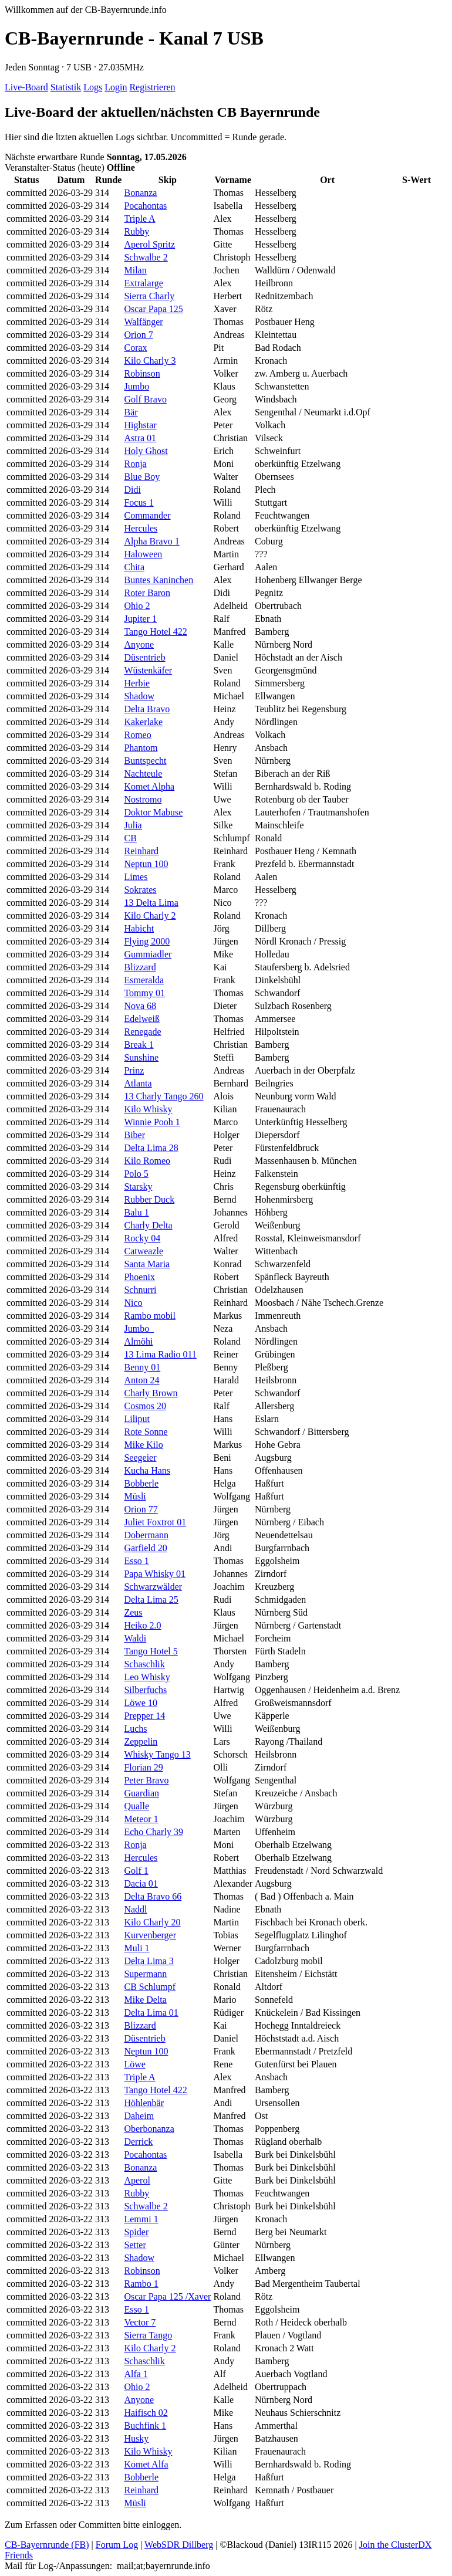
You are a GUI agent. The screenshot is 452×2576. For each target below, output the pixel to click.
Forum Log (117, 2545)
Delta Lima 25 (151, 1600)
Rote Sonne (145, 1432)
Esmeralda (144, 980)
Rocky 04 (142, 1238)
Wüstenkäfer (148, 670)
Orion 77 (140, 1509)
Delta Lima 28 (151, 1148)
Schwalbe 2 (145, 257)
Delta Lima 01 (151, 2013)
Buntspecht (145, 761)
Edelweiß (141, 1019)
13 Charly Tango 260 (163, 1096)
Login (115, 87)
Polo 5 (136, 1174)
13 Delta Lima (151, 903)
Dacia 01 (140, 1883)
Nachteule (143, 773)
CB (130, 838)
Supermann (145, 1974)
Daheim (139, 2116)
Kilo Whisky (148, 1109)
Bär (130, 412)
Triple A (139, 219)
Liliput (137, 1419)
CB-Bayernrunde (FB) (47, 2545)
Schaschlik (144, 1664)
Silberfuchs (145, 1690)
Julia (132, 825)
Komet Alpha (149, 786)
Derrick (138, 2142)
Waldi (135, 1638)
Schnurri (140, 1290)
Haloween (143, 554)
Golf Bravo (145, 399)
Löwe (134, 2064)
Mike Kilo (143, 1445)
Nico (133, 1303)
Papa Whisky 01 (154, 1574)
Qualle (136, 1806)
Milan (135, 270)
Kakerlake (143, 722)
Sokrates (140, 890)
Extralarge (143, 283)
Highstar (140, 425)
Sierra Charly (149, 296)
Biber (134, 1135)
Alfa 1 (135, 2374)
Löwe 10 (140, 1703)
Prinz (134, 1070)
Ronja (135, 464)
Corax (135, 348)
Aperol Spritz (149, 244)
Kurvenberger (150, 1935)
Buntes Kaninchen (158, 580)
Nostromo (142, 799)
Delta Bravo (147, 709)
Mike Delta (145, 2000)
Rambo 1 (141, 2284)
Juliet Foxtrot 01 (155, 1522)
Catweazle (143, 1251)
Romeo (137, 735)
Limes (135, 877)
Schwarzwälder (153, 1587)
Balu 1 (136, 1212)
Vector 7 (140, 2322)
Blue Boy (142, 477)
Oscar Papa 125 (153, 309)
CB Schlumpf (150, 1987)
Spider (136, 2232)
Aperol (137, 2180)
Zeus (133, 1612)
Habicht (139, 928)
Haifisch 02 (145, 2413)
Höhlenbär (144, 2103)
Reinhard (141, 851)
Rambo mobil (150, 1316)
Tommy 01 (144, 993)
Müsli (135, 1496)
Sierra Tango (148, 2335)
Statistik (65, 87)
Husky (136, 2438)
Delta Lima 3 (148, 1961)
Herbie (137, 683)
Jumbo (136, 386)
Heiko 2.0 (142, 1625)
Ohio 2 (137, 606)
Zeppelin (140, 1741)
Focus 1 (138, 502)
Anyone (139, 644)
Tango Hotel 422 (155, 632)
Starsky (138, 1186)
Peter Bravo (146, 1780)
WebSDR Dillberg (178, 2545)
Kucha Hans (147, 1470)
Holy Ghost (145, 451)
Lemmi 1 (141, 2219)
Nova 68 (140, 1006)
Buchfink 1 (145, 2426)
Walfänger (143, 322)
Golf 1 (136, 1871)
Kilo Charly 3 (150, 360)
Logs (92, 87)
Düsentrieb (144, 657)
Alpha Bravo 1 (151, 541)
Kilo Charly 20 (152, 1922)
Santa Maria (147, 1264)
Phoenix (139, 1277)
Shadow (139, 696)
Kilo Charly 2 (150, 915)
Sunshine (141, 1057)
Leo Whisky (147, 1677)
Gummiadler (147, 954)
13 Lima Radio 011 (160, 1354)
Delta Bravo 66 (152, 1896)
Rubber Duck (149, 1199)
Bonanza (140, 193)
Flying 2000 (147, 941)
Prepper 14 (144, 1716)
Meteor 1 (141, 1819)
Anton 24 (141, 1380)
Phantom (140, 748)
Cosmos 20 (145, 1406)
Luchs (135, 1729)
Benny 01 (142, 1367)
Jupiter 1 (140, 619)
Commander (147, 515)
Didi (132, 490)
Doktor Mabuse (153, 812)
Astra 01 (140, 438)
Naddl (135, 1909)
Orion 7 (138, 335)
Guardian (141, 1793)
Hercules (140, 528)
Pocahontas (145, 206)
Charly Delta (148, 1225)
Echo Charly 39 (153, 1832)
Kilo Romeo (147, 1161)
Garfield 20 (145, 1548)
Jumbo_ (139, 1328)
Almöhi (138, 1341)
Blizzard (140, 967)
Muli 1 (136, 1948)
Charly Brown (150, 1393)
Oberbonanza (149, 2129)
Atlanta (137, 1083)
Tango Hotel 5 (150, 1651)
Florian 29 (143, 1767)
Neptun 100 (146, 864)
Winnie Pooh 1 (152, 1122)
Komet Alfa (146, 2464)
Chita (134, 567)
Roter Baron (147, 593)
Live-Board (26, 87)
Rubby (136, 231)
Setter (135, 2245)
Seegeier (140, 1458)
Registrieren (152, 87)
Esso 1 (136, 1561)
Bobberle (141, 1483)
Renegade (142, 1032)
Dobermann (146, 1535)
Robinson (142, 373)
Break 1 (138, 1045)
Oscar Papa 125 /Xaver (167, 2296)
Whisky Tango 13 (157, 1754)
